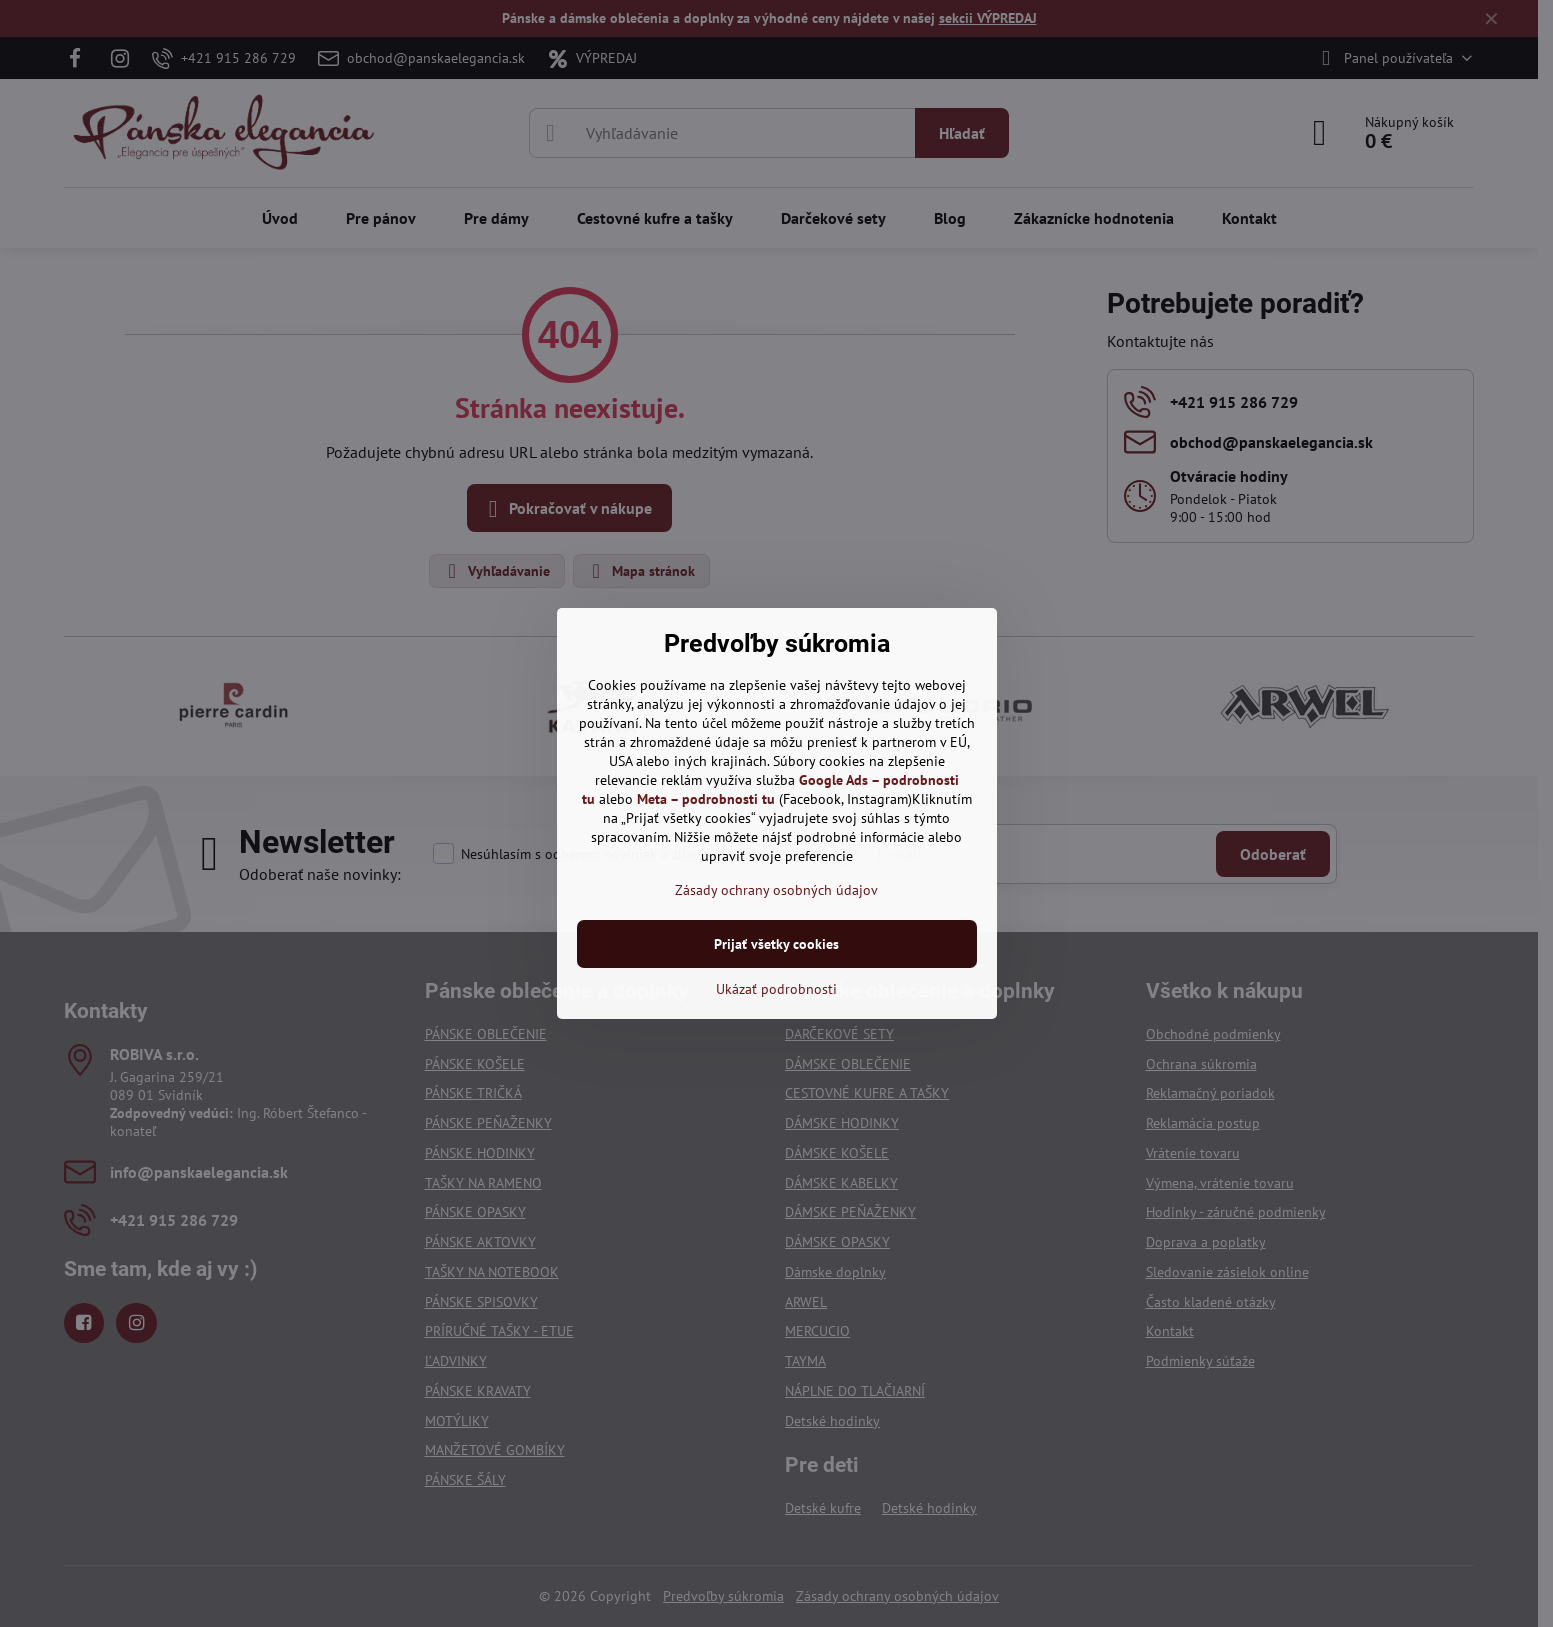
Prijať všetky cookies (776, 944)
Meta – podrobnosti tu (706, 799)
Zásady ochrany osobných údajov (776, 890)
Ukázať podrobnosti (776, 989)
